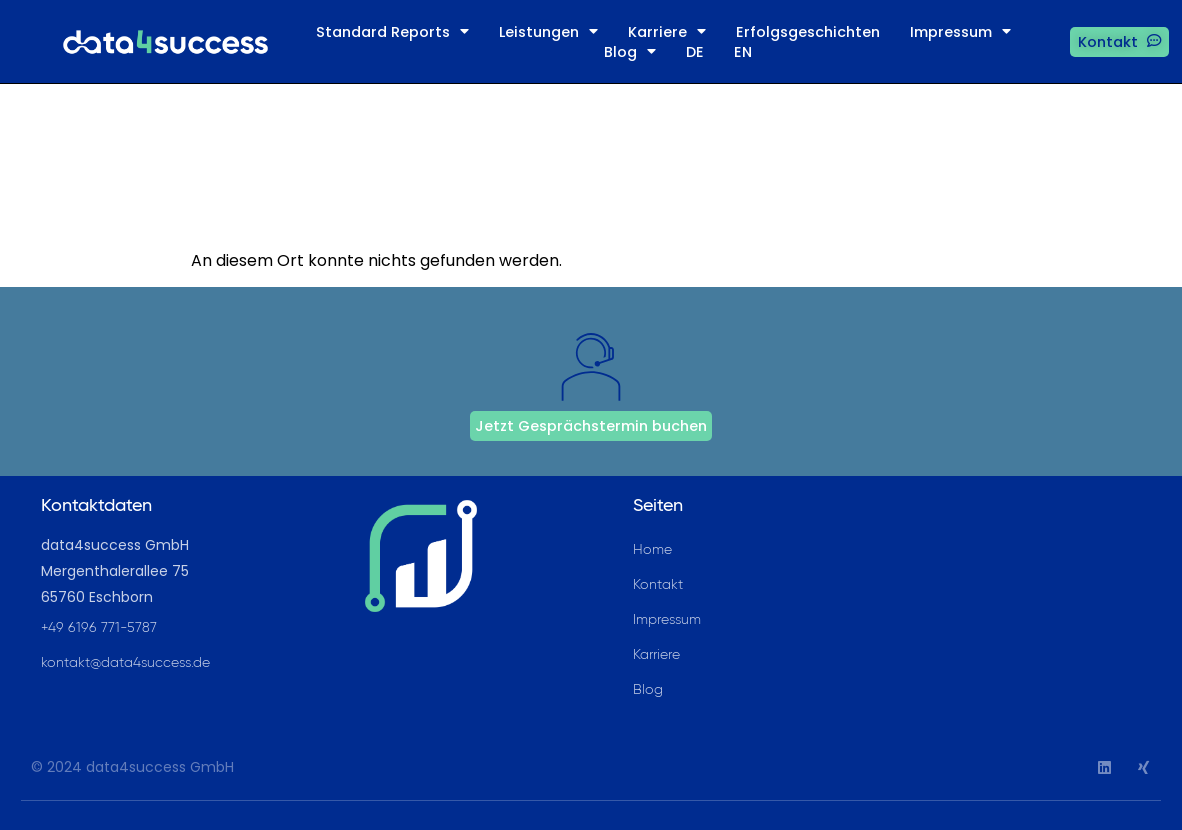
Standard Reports (392, 32)
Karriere (667, 32)
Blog (630, 52)
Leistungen (548, 32)
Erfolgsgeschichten (808, 32)
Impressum (960, 32)
